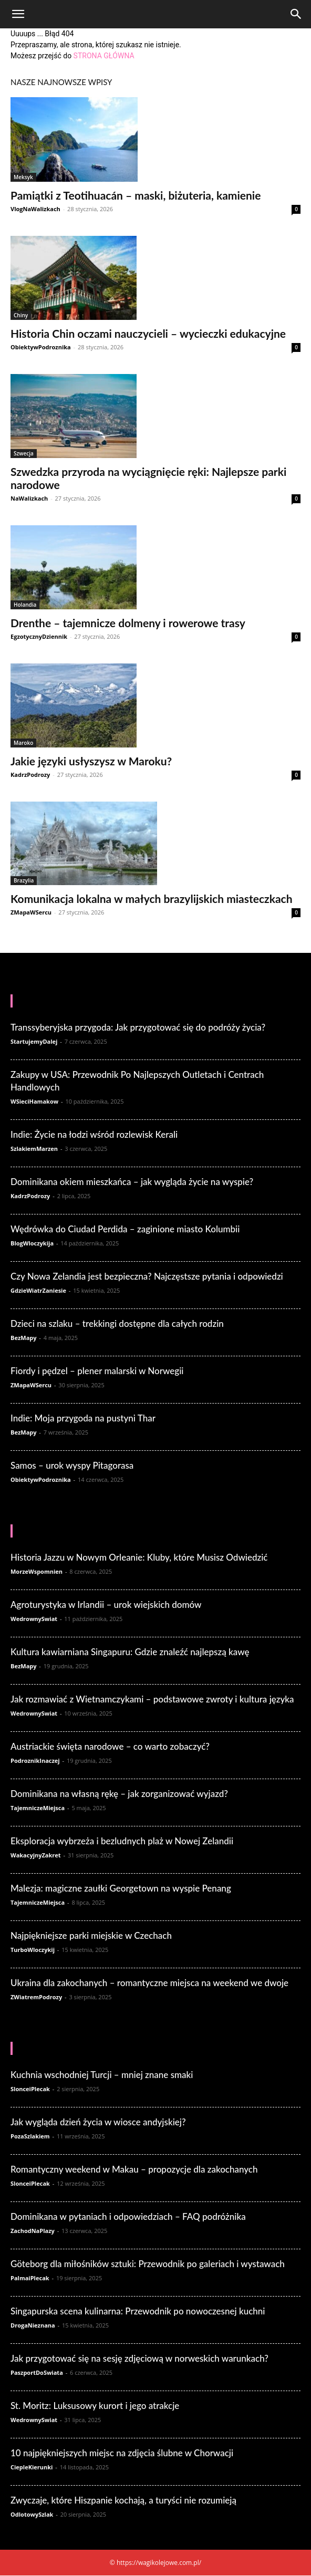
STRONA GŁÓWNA (104, 55)
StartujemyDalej (34, 1041)
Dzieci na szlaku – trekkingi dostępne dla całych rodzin (117, 1323)
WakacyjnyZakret (36, 1855)
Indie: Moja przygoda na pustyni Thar (83, 1418)
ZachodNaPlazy (33, 2231)
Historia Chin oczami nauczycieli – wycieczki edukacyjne (148, 333)
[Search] (296, 14)
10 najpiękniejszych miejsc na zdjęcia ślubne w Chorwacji (122, 2452)
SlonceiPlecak (30, 2089)
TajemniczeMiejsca (38, 1808)
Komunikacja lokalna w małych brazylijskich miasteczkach (152, 898)
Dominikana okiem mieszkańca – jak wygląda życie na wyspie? (132, 1181)
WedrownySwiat (34, 1619)
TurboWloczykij (33, 1950)
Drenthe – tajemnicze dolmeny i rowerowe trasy (128, 622)
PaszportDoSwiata (37, 2372)
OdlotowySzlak (32, 2514)
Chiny (21, 315)
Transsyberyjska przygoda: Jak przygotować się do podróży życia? (138, 1027)
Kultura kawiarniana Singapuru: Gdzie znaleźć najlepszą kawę (130, 1651)
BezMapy (24, 1338)
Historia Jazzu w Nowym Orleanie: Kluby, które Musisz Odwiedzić (139, 1557)
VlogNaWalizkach (35, 209)
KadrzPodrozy (30, 774)
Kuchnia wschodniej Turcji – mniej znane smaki (102, 2074)
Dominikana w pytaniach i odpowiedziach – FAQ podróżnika (128, 2216)
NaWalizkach (29, 498)
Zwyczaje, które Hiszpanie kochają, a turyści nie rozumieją (123, 2500)
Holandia (25, 604)
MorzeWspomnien (37, 1571)
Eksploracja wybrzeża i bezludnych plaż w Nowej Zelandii (122, 1840)
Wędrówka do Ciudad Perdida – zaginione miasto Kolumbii (125, 1228)
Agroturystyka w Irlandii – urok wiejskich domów (106, 1604)
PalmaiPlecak (30, 2278)
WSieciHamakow (34, 1101)
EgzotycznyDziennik (39, 636)
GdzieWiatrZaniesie (38, 1290)
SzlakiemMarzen (34, 1148)
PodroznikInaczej (35, 1760)
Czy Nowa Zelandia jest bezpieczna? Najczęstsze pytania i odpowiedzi (147, 1276)
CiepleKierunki (32, 2467)
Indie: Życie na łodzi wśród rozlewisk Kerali (94, 1134)
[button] (18, 14)
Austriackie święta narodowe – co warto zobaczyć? (110, 1746)
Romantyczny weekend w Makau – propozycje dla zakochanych (134, 2169)
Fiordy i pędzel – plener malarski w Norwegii (97, 1370)
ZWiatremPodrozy (36, 1997)
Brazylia (24, 880)
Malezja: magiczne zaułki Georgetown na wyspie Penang (121, 1888)
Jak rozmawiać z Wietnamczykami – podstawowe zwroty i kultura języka (152, 1699)
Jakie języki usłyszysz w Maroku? (91, 760)
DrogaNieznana (33, 2325)
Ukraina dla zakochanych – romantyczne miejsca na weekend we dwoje (149, 1982)
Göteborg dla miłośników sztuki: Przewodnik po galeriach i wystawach (148, 2263)
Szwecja (24, 453)
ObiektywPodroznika (41, 347)
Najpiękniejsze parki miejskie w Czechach (91, 1935)
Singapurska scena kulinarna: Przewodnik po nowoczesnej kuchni (138, 2311)
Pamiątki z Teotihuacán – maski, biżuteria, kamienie (136, 195)
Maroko (23, 742)
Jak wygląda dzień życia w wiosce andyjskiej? (98, 2121)
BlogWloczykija (32, 1243)
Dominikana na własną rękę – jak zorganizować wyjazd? (119, 1793)
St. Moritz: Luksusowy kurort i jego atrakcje (95, 2405)
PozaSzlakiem (30, 2136)
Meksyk (23, 177)
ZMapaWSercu (31, 912)
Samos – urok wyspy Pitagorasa (72, 1465)
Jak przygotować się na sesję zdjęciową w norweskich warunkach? (139, 2358)
